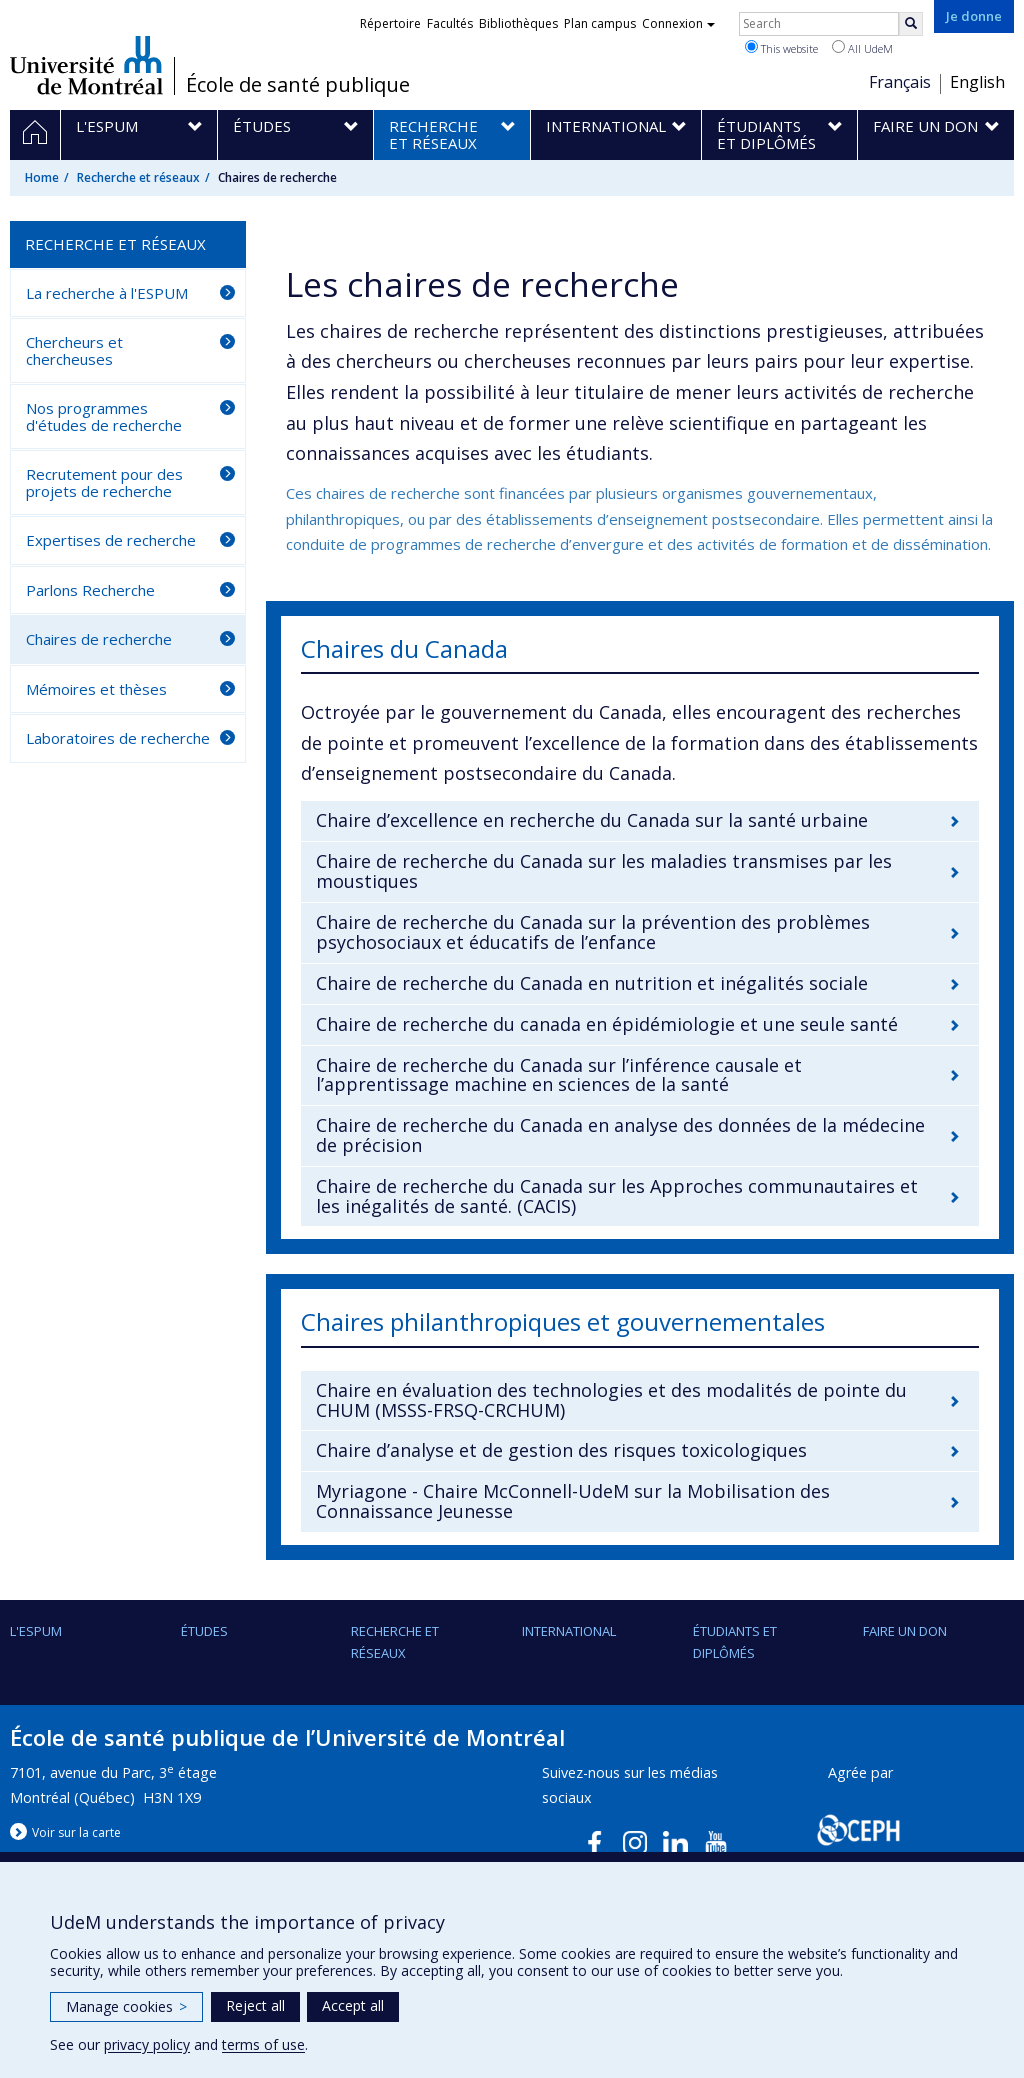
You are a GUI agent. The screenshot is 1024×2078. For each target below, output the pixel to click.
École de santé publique (298, 85)
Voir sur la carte (76, 1832)
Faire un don (905, 1631)
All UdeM (862, 48)
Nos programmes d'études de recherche (104, 416)
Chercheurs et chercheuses (74, 350)
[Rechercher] (911, 24)
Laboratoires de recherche (118, 738)
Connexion (678, 23)
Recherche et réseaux (138, 177)
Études (204, 1631)
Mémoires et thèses (96, 689)
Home (42, 177)
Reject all (255, 2005)
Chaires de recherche (99, 639)
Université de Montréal (86, 65)
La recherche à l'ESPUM (107, 293)
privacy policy (147, 2044)
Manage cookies (126, 2006)
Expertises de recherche (111, 540)
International (569, 1631)
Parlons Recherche (90, 590)
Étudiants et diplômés (735, 1642)
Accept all (353, 2005)
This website (781, 48)
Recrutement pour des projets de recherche (104, 482)
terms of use (263, 2044)
